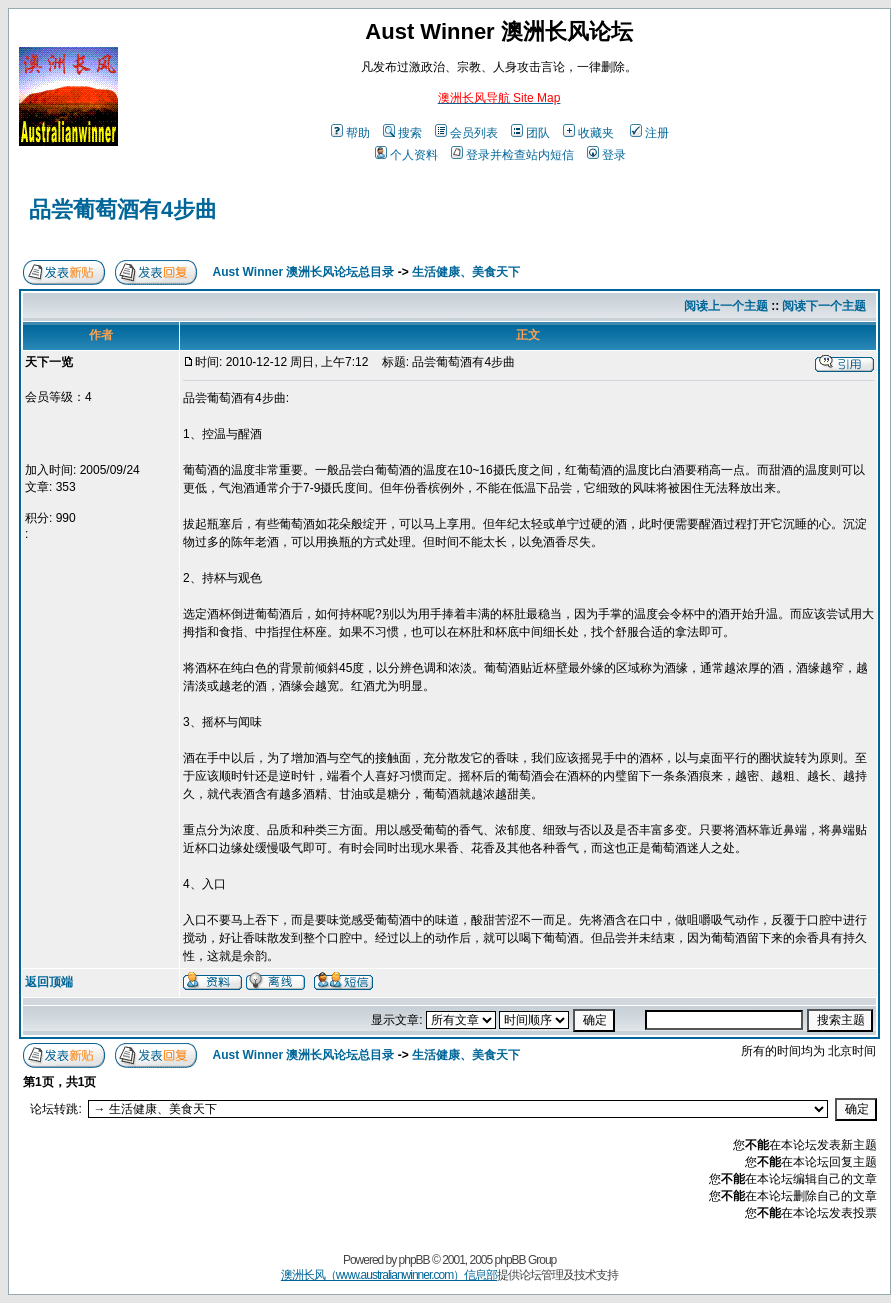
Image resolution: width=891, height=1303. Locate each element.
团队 (530, 133)
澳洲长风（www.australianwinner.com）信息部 (389, 1275)
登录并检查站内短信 (512, 155)
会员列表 (466, 133)
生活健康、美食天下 (466, 272)
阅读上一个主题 (726, 306)
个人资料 (406, 155)
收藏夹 (588, 133)
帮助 (350, 133)
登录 (606, 155)
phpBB (414, 1260)
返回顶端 (49, 982)
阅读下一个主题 (824, 306)
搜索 (402, 133)
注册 (649, 133)
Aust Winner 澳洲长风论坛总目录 (304, 272)
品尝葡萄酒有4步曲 (123, 209)
